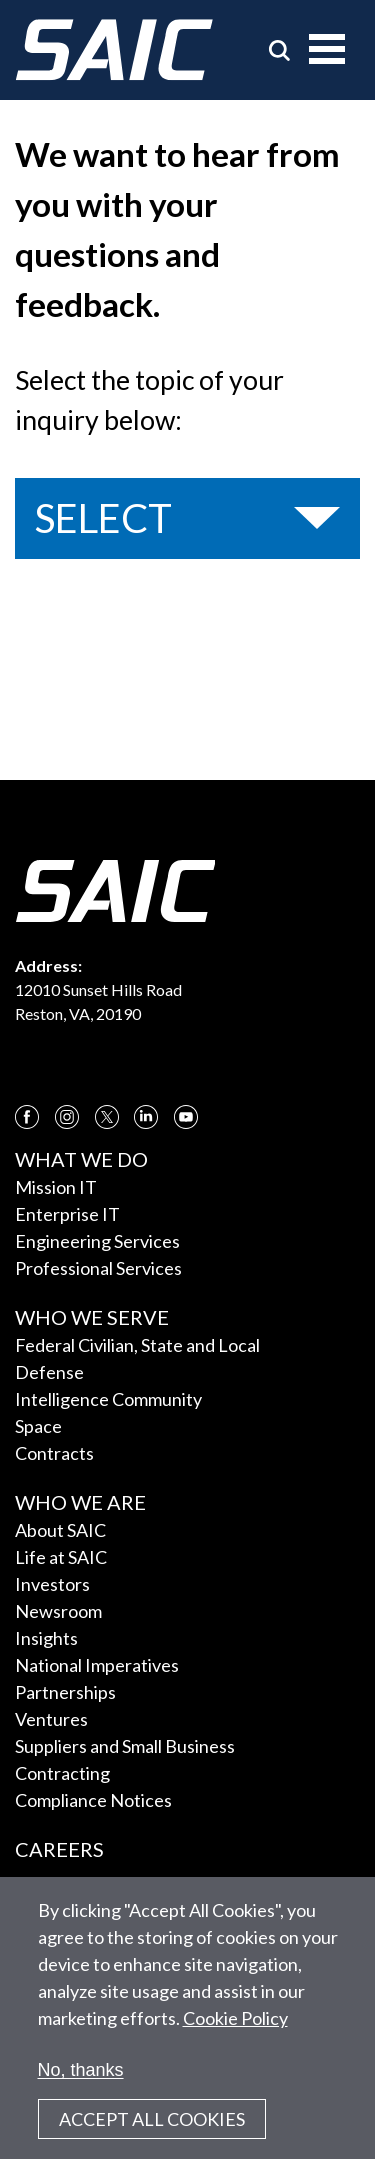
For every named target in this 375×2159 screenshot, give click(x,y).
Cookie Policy (235, 2018)
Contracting (62, 1773)
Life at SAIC (61, 1557)
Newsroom (58, 1611)
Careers (59, 1849)
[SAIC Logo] (114, 50)
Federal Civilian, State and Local (137, 1345)
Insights (46, 1638)
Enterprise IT (67, 1214)
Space (38, 1426)
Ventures (51, 1719)
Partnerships (65, 1692)
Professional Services (98, 1268)
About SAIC (60, 1530)
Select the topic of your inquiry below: (149, 400)
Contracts (54, 1453)
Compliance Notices (93, 1800)
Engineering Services (97, 1241)
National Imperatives (97, 1665)
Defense (49, 1372)
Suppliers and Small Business (125, 1746)
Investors (52, 1584)
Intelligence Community (108, 1399)
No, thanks (81, 2070)
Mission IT (56, 1187)
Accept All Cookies (152, 2119)
